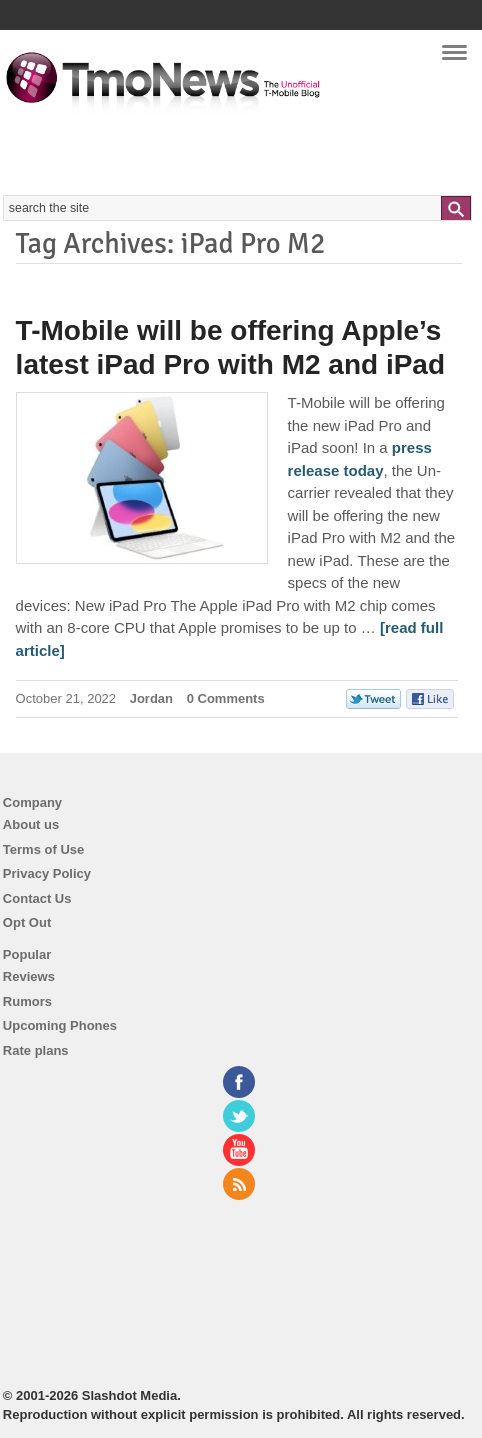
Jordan (151, 698)
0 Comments (226, 698)
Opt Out (27, 922)
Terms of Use (43, 849)
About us (31, 824)
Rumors (27, 1001)
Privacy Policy (47, 873)
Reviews (29, 976)
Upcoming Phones (60, 1025)
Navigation (454, 59)
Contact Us (37, 898)
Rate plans (36, 1050)
